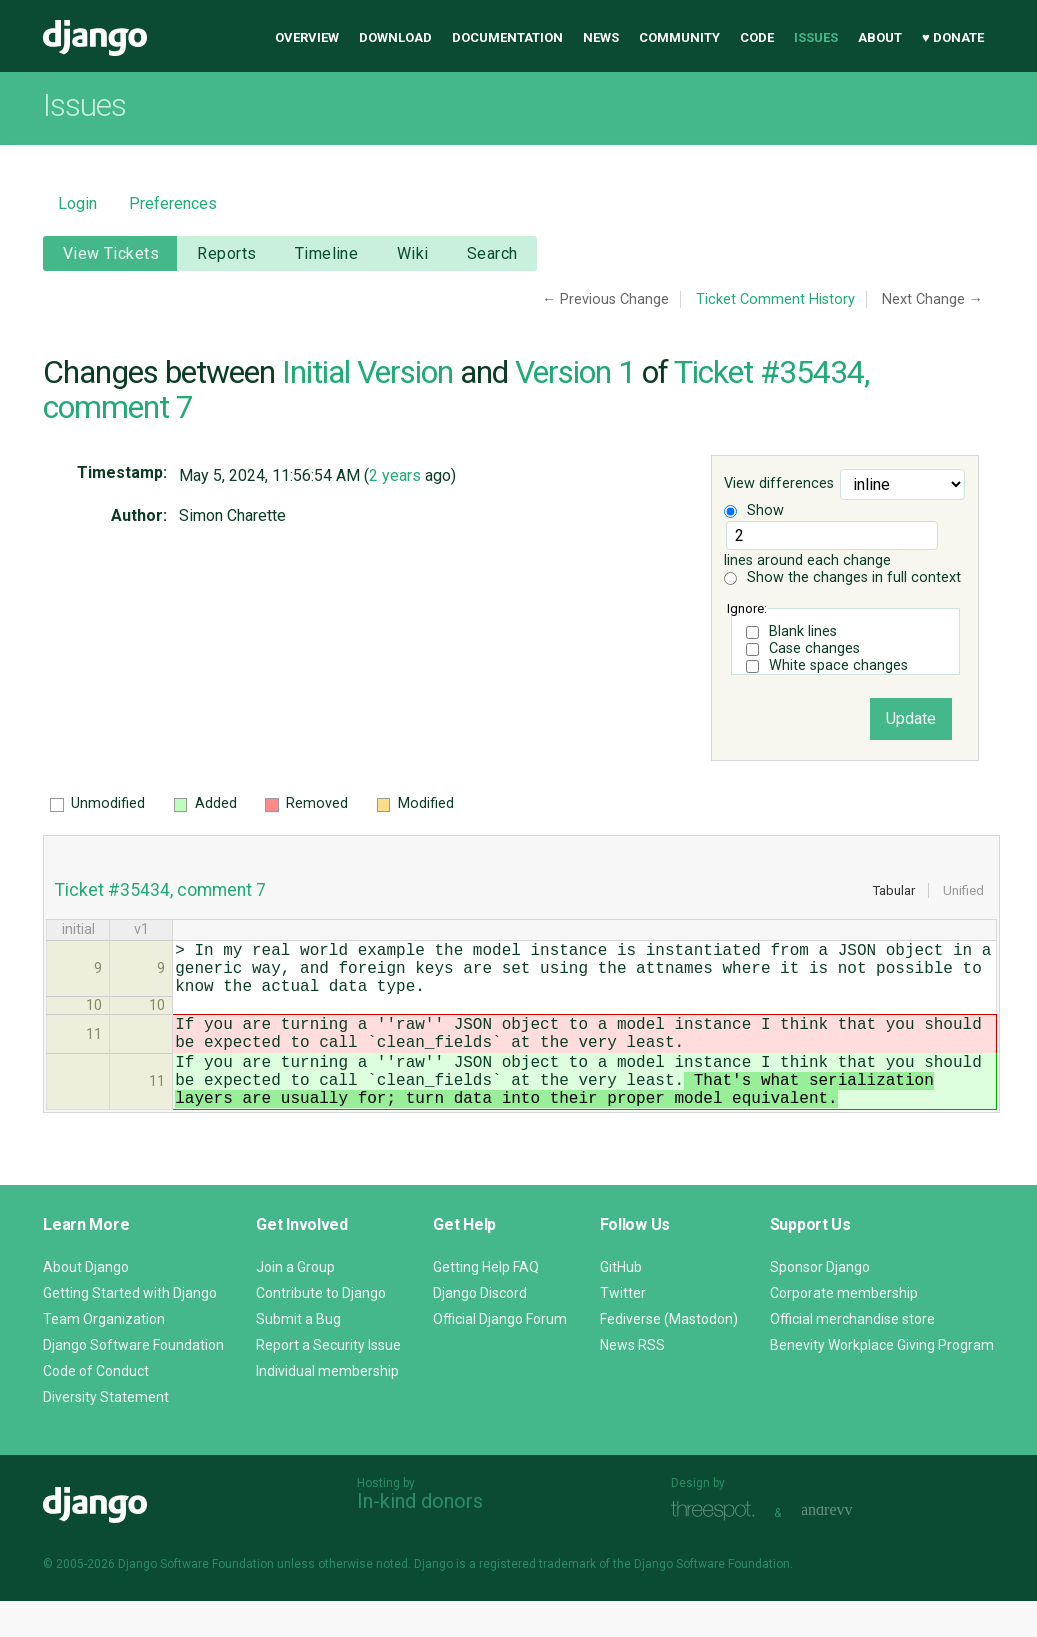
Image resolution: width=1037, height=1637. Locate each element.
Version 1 (575, 372)
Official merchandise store (852, 1355)
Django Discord (480, 1329)
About (880, 37)
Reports (226, 253)
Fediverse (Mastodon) (669, 1355)
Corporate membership (844, 1329)
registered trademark (537, 1600)
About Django (86, 1303)
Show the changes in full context (842, 577)
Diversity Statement (106, 1433)
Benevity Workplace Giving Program (882, 1381)
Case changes (814, 648)
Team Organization (104, 1355)
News (601, 37)
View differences (779, 484)
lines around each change (831, 545)
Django (95, 38)
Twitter (623, 1329)
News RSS (632, 1381)
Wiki (413, 253)
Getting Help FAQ (486, 1303)
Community (679, 37)
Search (492, 253)
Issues (816, 37)
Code (757, 37)
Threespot (718, 1546)
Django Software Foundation (133, 1381)
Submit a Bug (298, 1355)
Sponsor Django (820, 1303)
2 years (395, 475)
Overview (307, 37)
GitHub (621, 1303)
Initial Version (367, 372)
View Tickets (111, 253)
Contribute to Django (321, 1329)
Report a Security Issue (328, 1381)
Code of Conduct (96, 1407)
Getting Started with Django (130, 1329)
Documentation (507, 37)
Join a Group (295, 1303)
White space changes (838, 665)
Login (77, 203)
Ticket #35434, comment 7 (160, 890)
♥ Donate (953, 37)
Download (395, 37)
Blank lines (803, 631)
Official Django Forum (500, 1355)
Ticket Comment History (775, 299)
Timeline (326, 253)
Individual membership (327, 1407)
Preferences (173, 203)
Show (754, 510)
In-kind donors (420, 1537)
